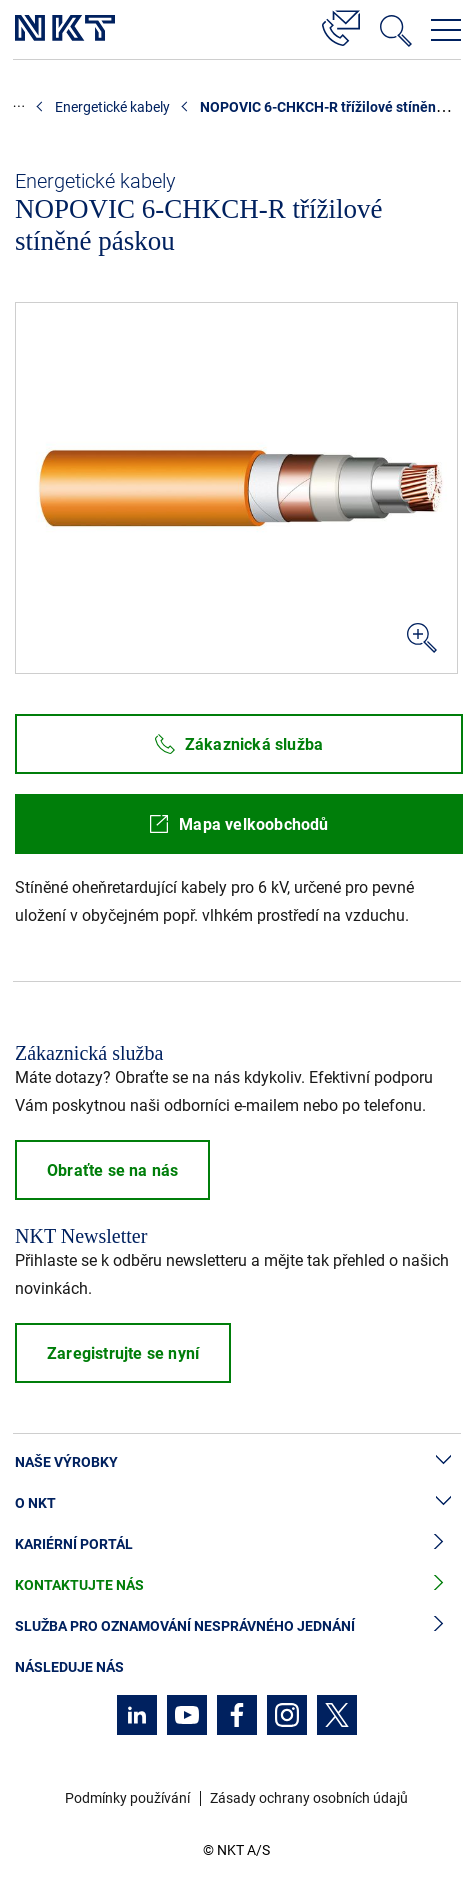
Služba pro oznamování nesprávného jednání (236, 1626)
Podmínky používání (127, 1798)
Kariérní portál (236, 1544)
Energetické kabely (112, 107)
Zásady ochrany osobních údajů (309, 1798)
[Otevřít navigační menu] (446, 30)
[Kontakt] (341, 25)
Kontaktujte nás (236, 1585)
